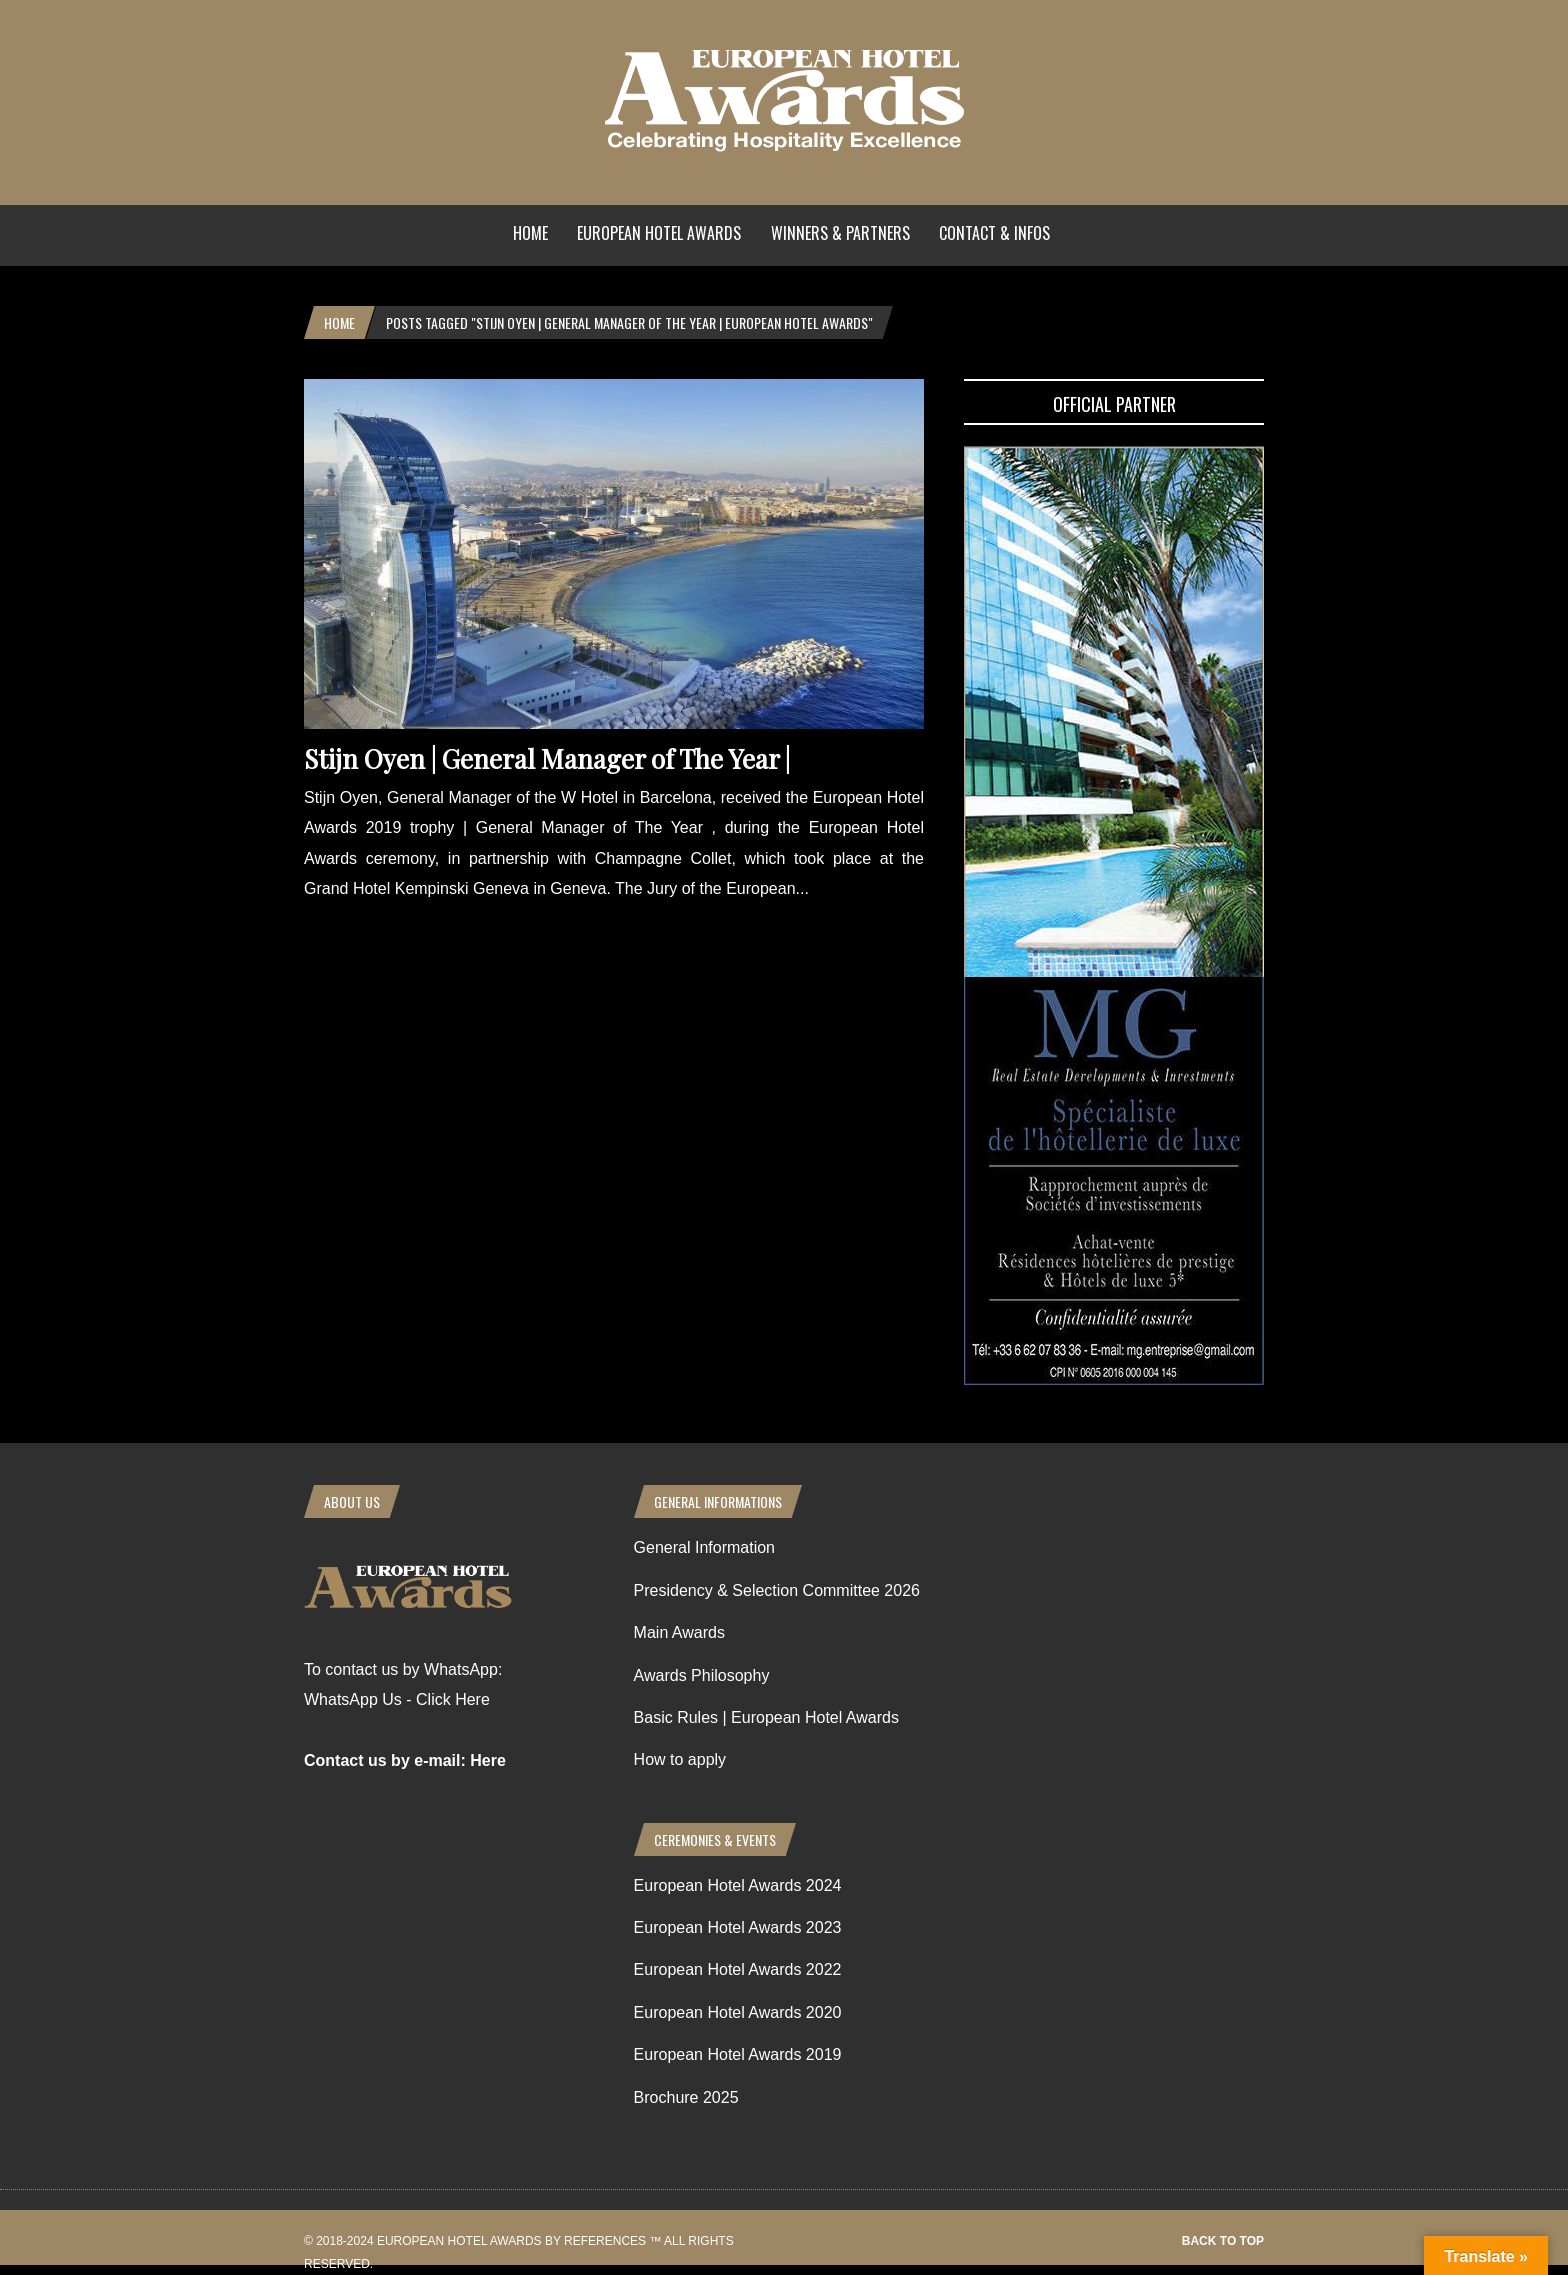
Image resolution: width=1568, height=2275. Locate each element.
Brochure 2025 (686, 2097)
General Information (704, 1547)
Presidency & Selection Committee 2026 (777, 1590)
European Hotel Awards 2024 (738, 1885)
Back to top (1223, 2241)
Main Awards (679, 1632)
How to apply (680, 1759)
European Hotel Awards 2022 (738, 1969)
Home (530, 233)
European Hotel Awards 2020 (738, 2012)
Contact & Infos (994, 233)
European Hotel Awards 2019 (738, 2054)
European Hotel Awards (659, 233)
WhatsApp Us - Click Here (397, 1699)
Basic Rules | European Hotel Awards (766, 1717)
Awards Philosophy (702, 1675)
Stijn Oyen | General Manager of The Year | (547, 758)
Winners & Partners (840, 233)
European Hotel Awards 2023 (738, 1927)
